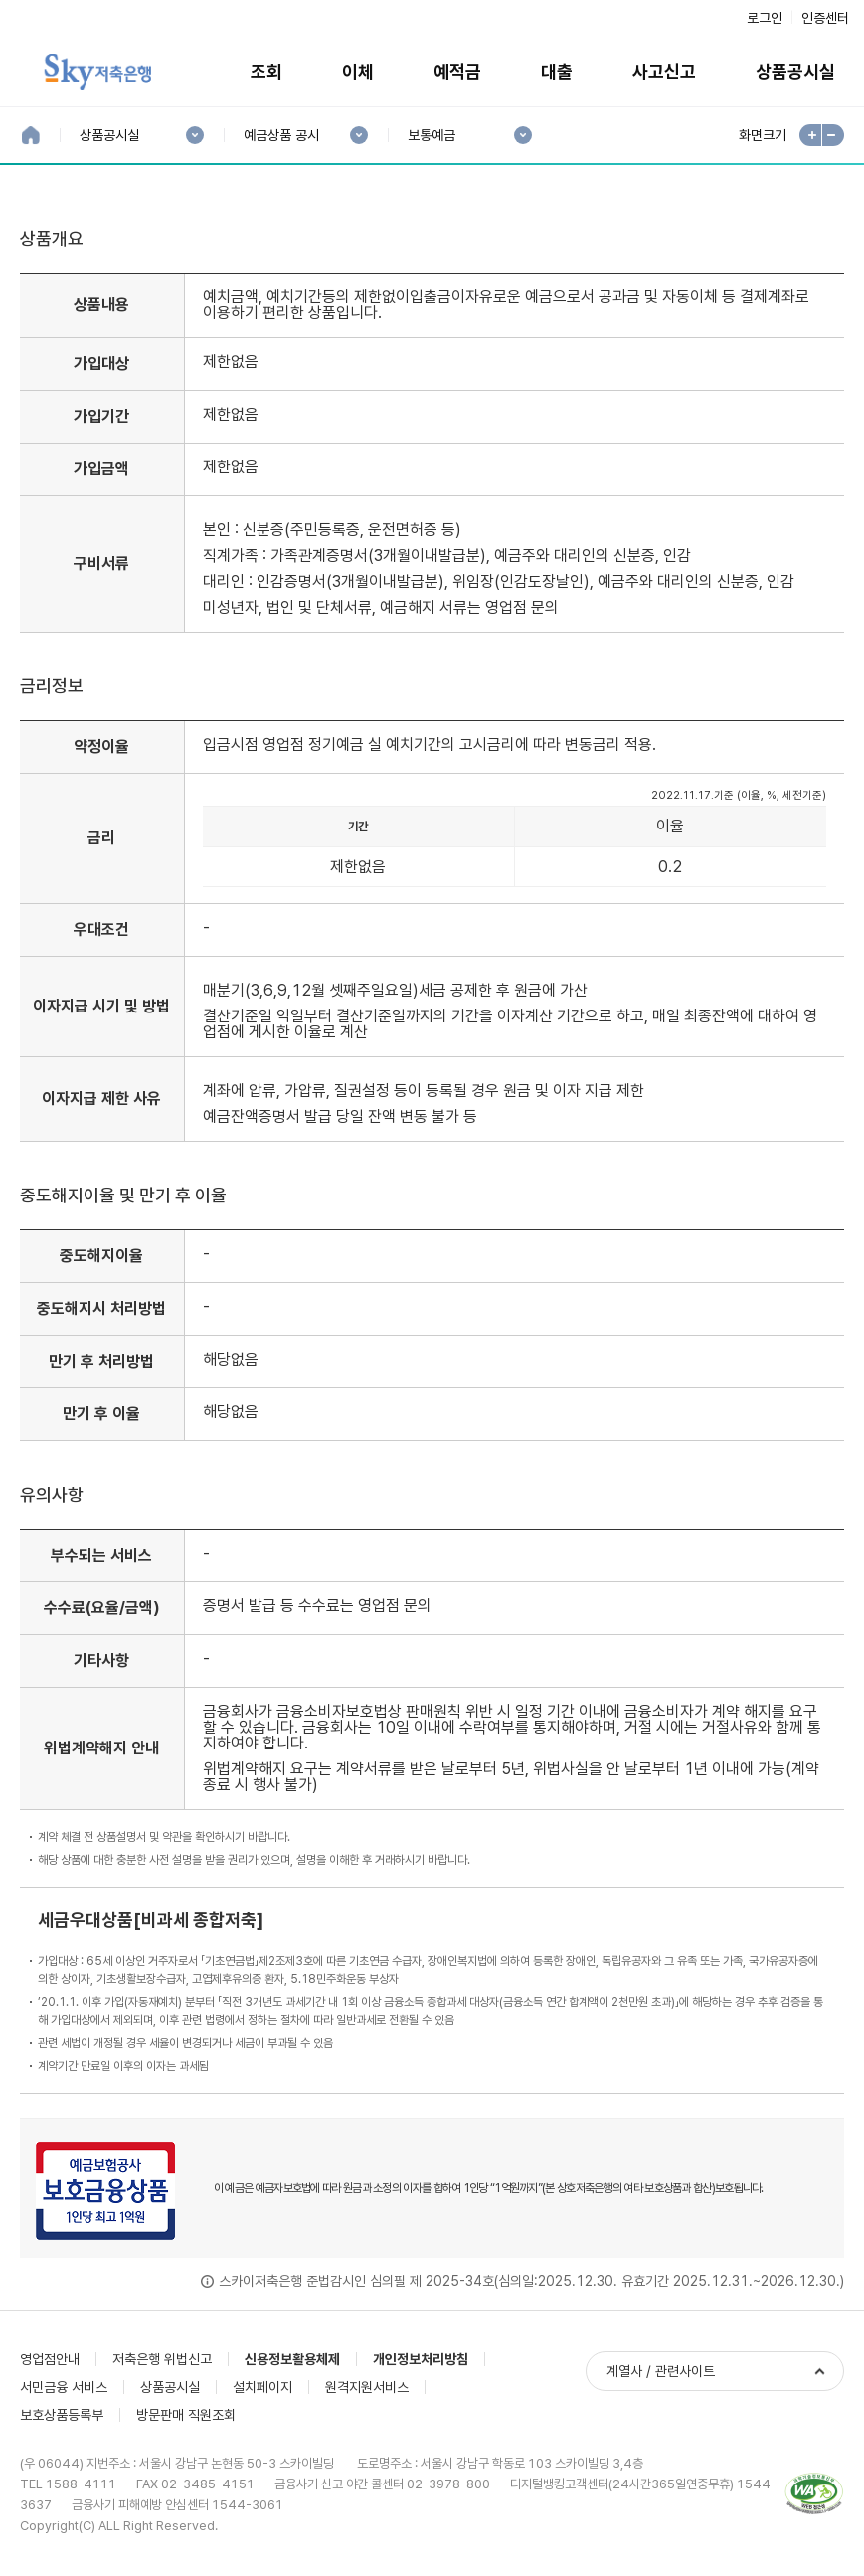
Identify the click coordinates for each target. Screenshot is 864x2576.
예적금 (457, 71)
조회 (266, 71)
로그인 (764, 18)
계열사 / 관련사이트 (660, 2371)
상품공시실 (109, 135)
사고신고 (664, 71)
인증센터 (825, 18)
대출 (557, 71)
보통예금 (431, 135)
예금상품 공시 (281, 135)
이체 (358, 71)
